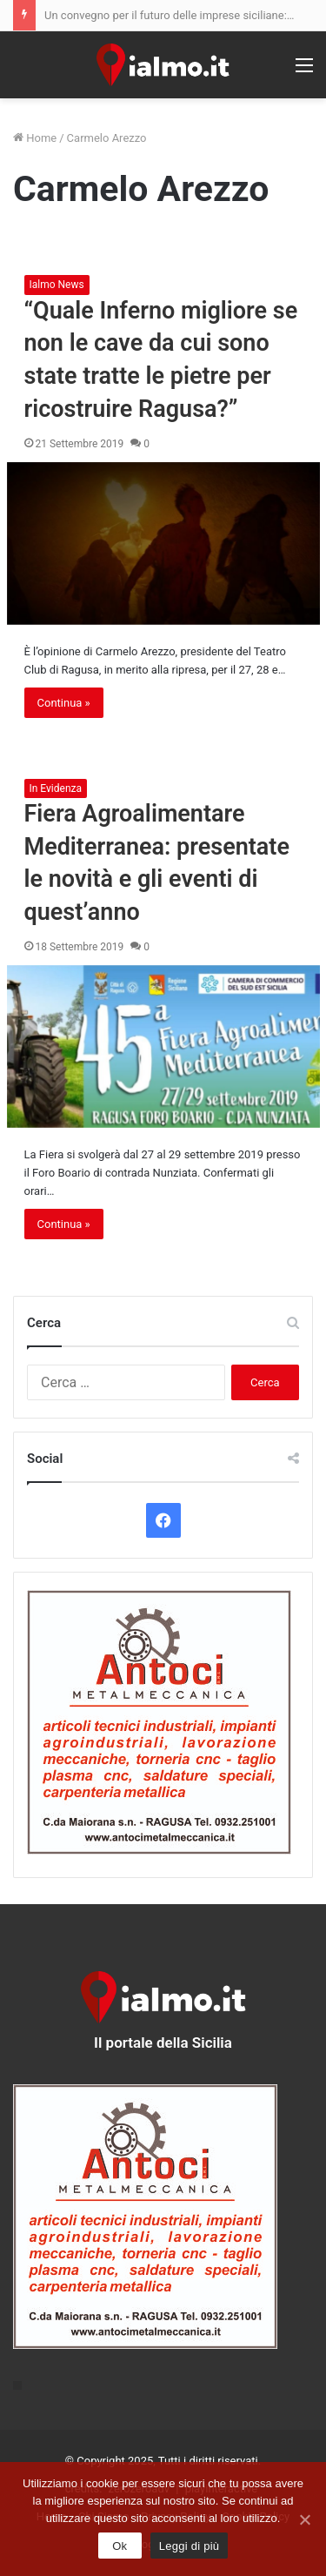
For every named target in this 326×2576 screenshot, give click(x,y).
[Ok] (304, 2519)
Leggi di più (189, 2546)
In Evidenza (56, 788)
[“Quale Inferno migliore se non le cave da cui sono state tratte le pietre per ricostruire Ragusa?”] (163, 543)
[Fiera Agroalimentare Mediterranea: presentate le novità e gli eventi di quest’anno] (163, 1046)
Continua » (63, 702)
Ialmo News (57, 284)
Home (35, 137)
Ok (119, 2546)
